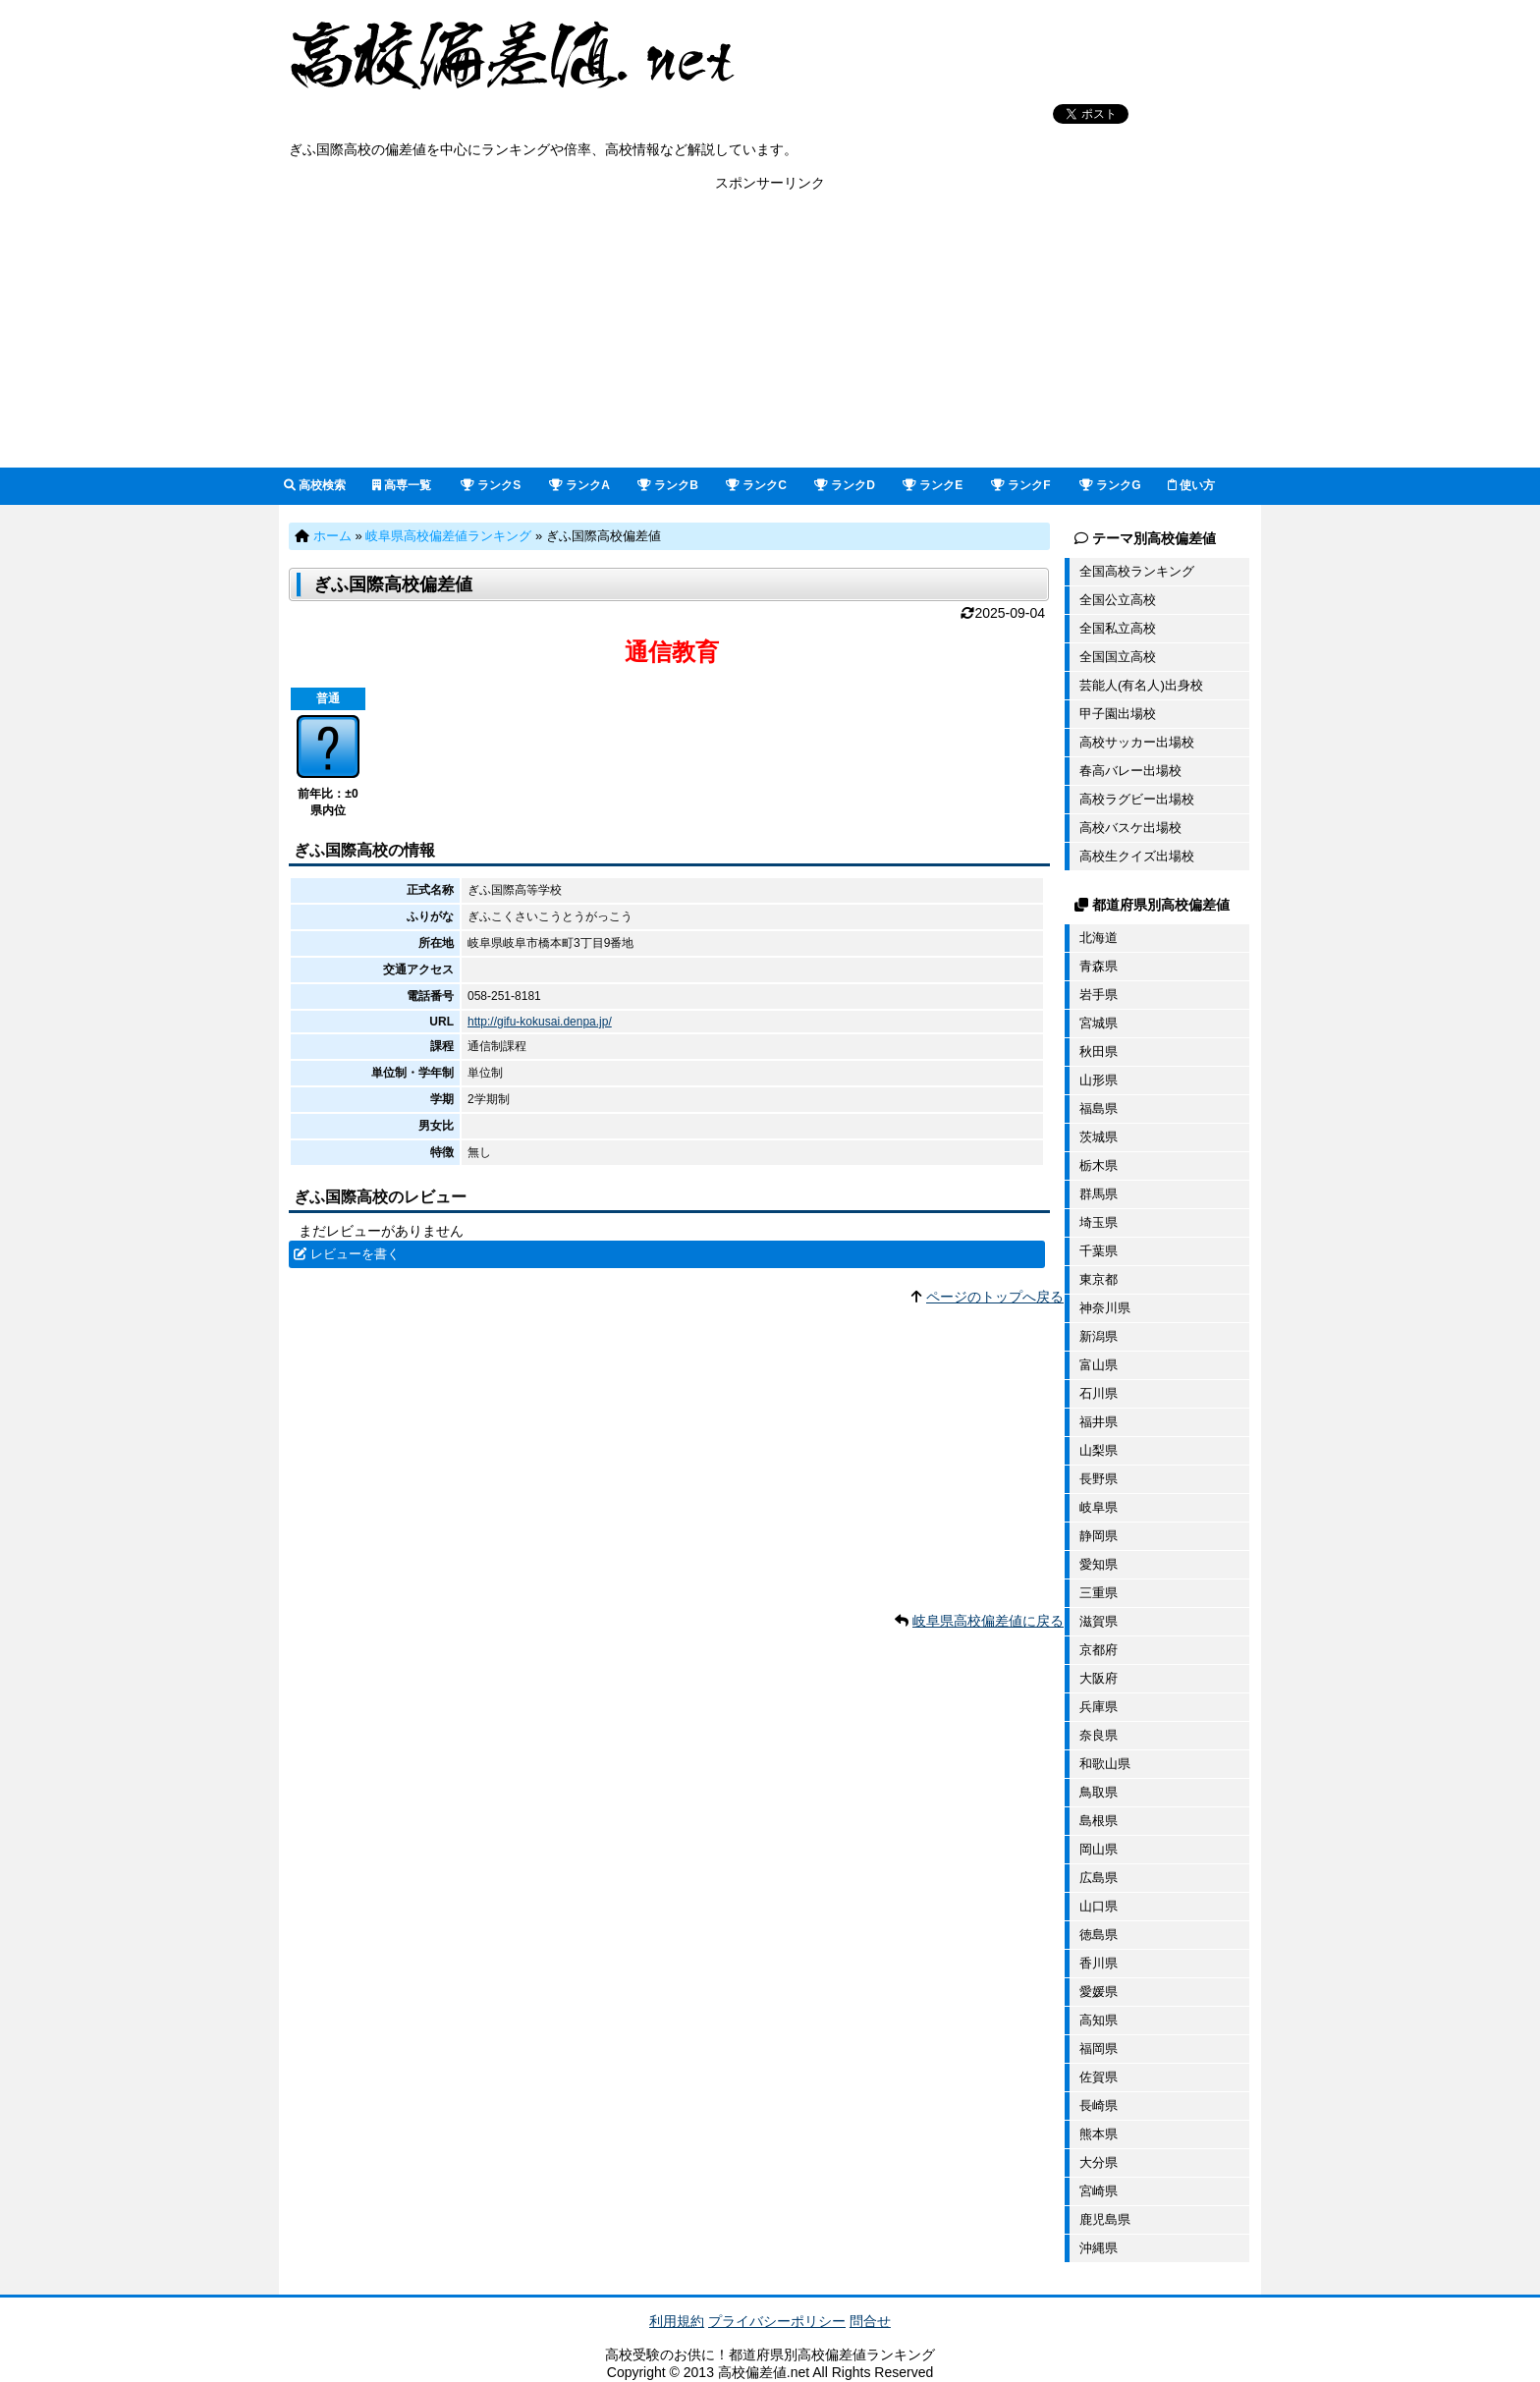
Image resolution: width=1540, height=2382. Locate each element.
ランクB (667, 485)
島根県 (1098, 1820)
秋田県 (1098, 1051)
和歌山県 (1104, 1763)
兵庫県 (1098, 1706)
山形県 (1098, 1080)
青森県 (1098, 966)
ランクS (491, 485)
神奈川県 (1104, 1308)
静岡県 (1098, 1535)
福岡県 (1098, 2048)
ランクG (1110, 485)
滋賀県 (1098, 1621)
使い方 (1191, 485)
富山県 (1098, 1364)
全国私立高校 (1117, 628)
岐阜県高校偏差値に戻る (988, 1621)
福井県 (1098, 1421)
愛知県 (1098, 1564)
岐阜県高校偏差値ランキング (448, 535)
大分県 (1098, 2162)
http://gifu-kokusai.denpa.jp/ (540, 1021)
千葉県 (1098, 1251)
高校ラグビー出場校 (1136, 799)
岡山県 (1098, 1849)
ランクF (1021, 485)
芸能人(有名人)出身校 (1141, 685)
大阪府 (1098, 1678)
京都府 (1098, 1649)
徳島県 (1098, 1934)
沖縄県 (1098, 2248)
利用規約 (676, 2321)
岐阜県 (1098, 1507)
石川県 (1098, 1393)
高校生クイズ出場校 (1136, 856)
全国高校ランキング (1136, 571)
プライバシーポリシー (777, 2321)
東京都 (1098, 1279)
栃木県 (1098, 1165)
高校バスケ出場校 (1130, 827)
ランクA (579, 485)
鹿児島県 (1104, 2219)
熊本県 (1098, 2134)
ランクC (756, 485)
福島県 (1098, 1108)
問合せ (870, 2321)
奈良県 (1098, 1735)
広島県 (1098, 1877)
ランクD (844, 485)
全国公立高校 (1117, 599)
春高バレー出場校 (1130, 770)
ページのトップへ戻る (995, 1296)
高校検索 (315, 485)
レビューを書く (355, 1253)
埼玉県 (1098, 1222)
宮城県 (1098, 1023)
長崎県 (1098, 2105)
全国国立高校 (1117, 656)
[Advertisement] (770, 330)
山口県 (1098, 1906)
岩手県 (1098, 994)
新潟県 (1098, 1336)
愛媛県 (1098, 1991)
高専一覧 (401, 485)
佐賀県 (1098, 2077)
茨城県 (1098, 1137)
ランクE (932, 485)
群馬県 (1098, 1194)
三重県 (1098, 1592)
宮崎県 (1098, 2191)
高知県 (1098, 2020)
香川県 (1098, 1963)
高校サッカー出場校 (1136, 742)
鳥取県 (1098, 1792)
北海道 (1098, 937)
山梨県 (1098, 1450)
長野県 (1098, 1478)
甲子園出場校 (1117, 713)
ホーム (332, 535)
